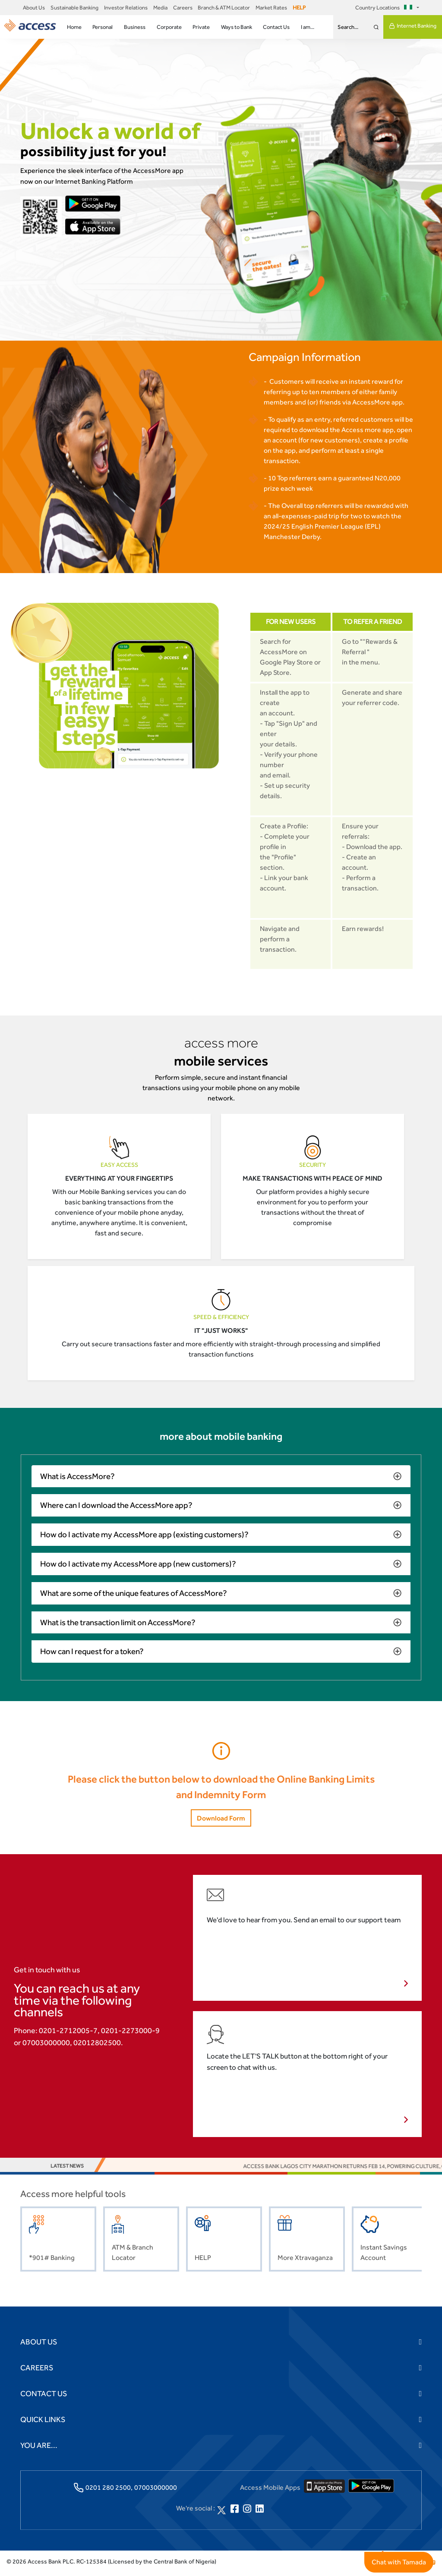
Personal (102, 27)
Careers (183, 7)
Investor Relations (126, 7)
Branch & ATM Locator (224, 7)
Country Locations (385, 7)
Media (160, 7)
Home (74, 27)
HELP (299, 7)
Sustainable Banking (74, 7)
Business (134, 27)
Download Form (221, 1821)
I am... (307, 27)
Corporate (169, 27)
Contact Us (276, 27)
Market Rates (271, 7)
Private (201, 27)
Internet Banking (412, 26)
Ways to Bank (236, 27)
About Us (34, 7)
